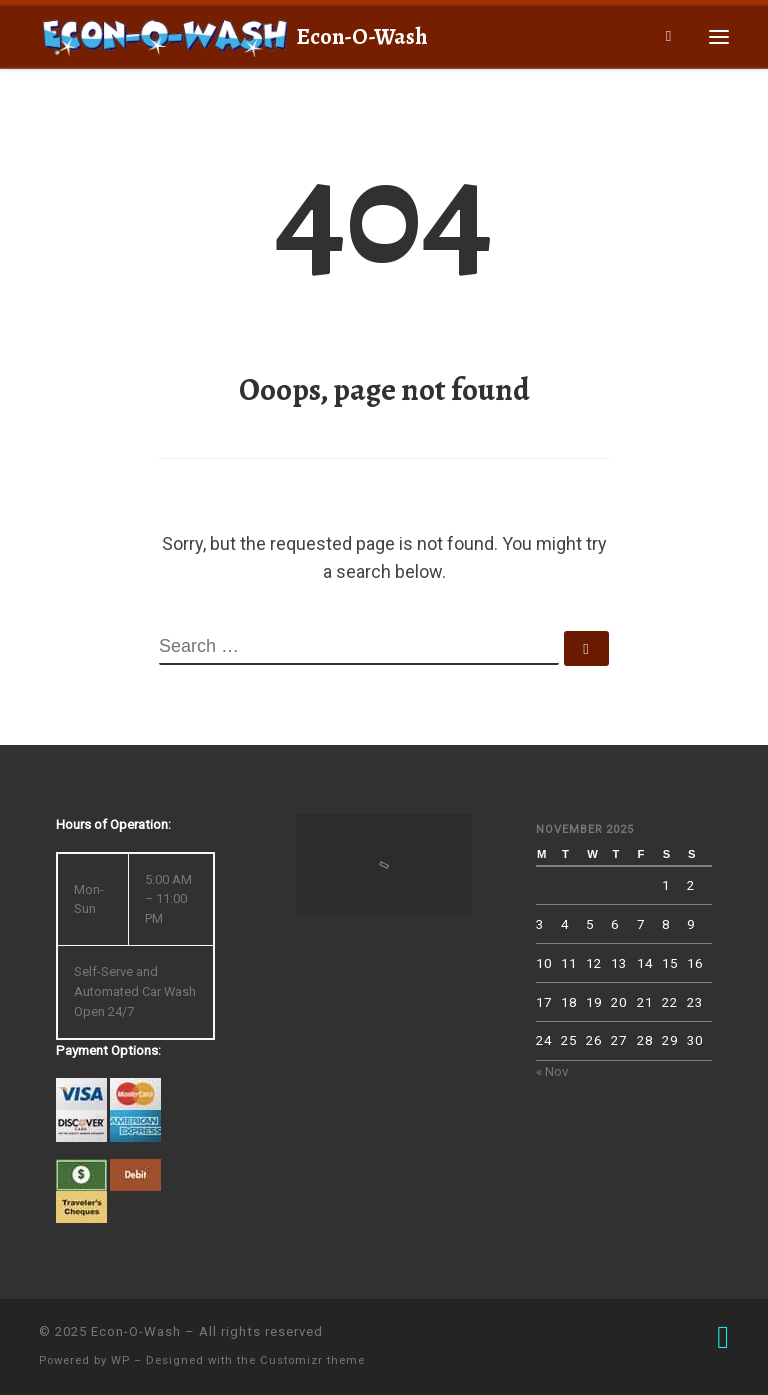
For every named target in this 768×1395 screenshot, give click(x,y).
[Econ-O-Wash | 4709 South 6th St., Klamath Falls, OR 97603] (164, 33)
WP (120, 1360)
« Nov (552, 1071)
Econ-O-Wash (136, 1331)
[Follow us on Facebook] (723, 1337)
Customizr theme (312, 1360)
